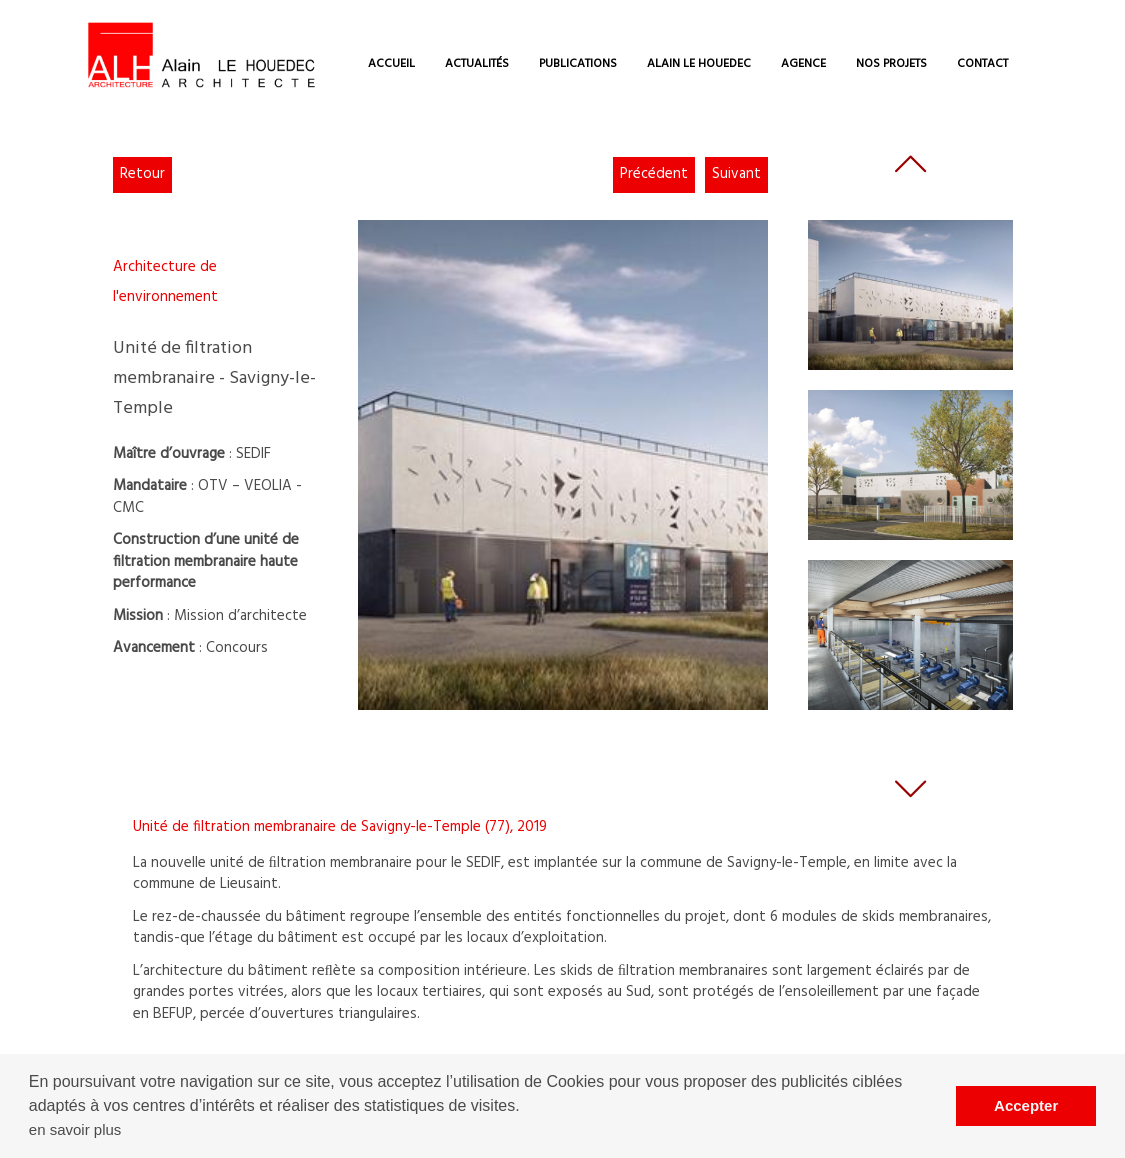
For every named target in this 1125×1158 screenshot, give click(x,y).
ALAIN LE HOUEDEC (699, 64)
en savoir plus (75, 1129)
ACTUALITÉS (477, 64)
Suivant (736, 174)
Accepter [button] (1026, 1105)
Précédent (654, 174)
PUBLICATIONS (578, 64)
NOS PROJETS (891, 64)
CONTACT (982, 64)
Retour (142, 174)
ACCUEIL (391, 64)
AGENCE (803, 64)
